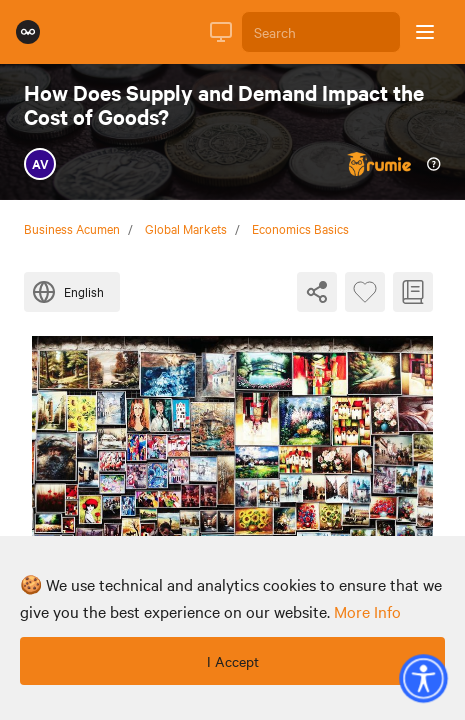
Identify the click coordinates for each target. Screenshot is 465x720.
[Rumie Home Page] (28, 32)
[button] (423, 678)
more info (367, 611)
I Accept (233, 661)
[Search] (321, 32)
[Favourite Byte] (365, 292)
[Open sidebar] (425, 32)
